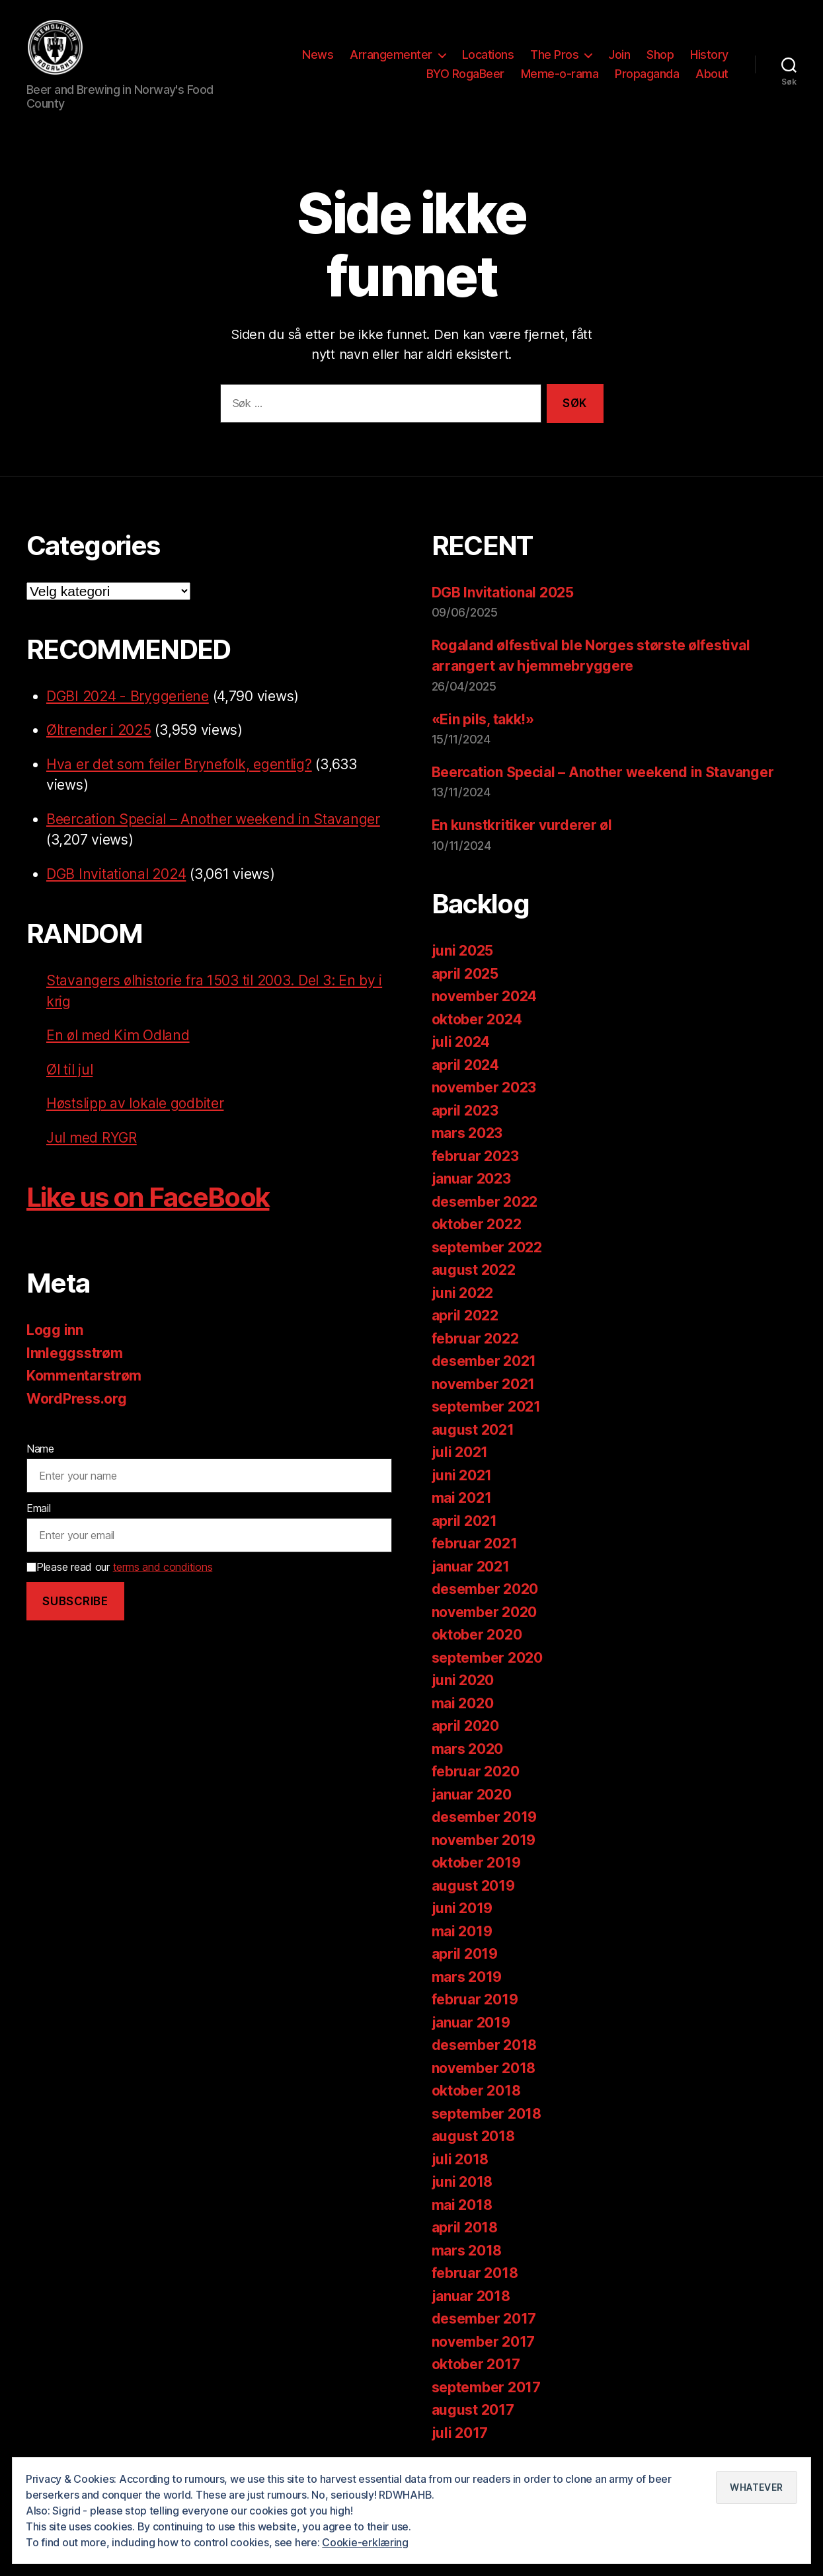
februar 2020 (476, 1774)
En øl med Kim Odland (118, 1037)
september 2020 (487, 1659)
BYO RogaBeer (465, 75)
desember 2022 (485, 1203)
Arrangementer (391, 55)
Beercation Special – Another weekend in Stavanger (213, 821)
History (709, 55)
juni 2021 (462, 1477)
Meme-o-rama (560, 75)
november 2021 (483, 1386)
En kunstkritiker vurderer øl (522, 827)
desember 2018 (484, 2047)
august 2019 (473, 1887)
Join (619, 55)
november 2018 (484, 2070)
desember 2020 (485, 1591)
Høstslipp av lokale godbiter (134, 1105)
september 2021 (486, 1409)
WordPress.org (76, 1400)
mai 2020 (463, 1705)
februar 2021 (475, 1546)
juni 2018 (462, 2184)
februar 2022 (475, 1340)
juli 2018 (460, 2161)
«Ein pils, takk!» (483, 721)
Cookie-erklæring (365, 2542)
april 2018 (465, 2230)
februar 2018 (475, 2275)
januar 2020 (472, 1796)
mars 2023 (467, 1135)
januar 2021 (471, 1568)
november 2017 (483, 2343)
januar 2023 (471, 1181)
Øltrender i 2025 (98, 732)
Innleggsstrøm (74, 1355)
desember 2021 (484, 1363)
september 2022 (487, 1249)
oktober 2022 (477, 1227)
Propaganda (647, 75)
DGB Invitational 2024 (116, 876)
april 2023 (465, 1112)
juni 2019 (462, 1911)
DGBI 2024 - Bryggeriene (127, 698)
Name (40, 1450)
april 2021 (464, 1523)
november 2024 (484, 999)
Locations (488, 55)
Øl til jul (69, 1071)
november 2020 (484, 1614)
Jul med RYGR (91, 1139)
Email (38, 1510)
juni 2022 (463, 1295)
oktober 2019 (476, 1865)
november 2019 (484, 1842)
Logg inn (54, 1332)
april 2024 (465, 1067)
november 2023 (484, 1090)
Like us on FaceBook (147, 1199)
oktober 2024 (477, 1021)
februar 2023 (475, 1158)
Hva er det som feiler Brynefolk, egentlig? (179, 766)
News (317, 55)
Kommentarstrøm (83, 1377)
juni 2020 (463, 1683)
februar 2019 (475, 2002)
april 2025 (465, 975)
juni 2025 (463, 953)
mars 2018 (467, 2252)
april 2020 (465, 1728)
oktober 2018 (476, 2093)
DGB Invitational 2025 (503, 594)
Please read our (119, 1569)
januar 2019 (471, 2024)
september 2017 (486, 2389)
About (711, 75)
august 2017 (473, 2412)
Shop (660, 55)
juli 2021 (460, 1455)
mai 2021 (462, 1500)
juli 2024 (461, 1044)
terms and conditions (163, 1569)
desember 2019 (484, 1819)
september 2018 (486, 2115)
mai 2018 (462, 2207)
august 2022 (474, 1272)
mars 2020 (468, 1751)
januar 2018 (471, 2298)
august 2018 (473, 2139)
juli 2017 (460, 2435)
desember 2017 (484, 2321)
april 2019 (465, 1956)
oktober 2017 (476, 2367)
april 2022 (465, 1318)
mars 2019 (467, 1979)
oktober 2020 (477, 1637)
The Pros (554, 55)
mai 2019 (462, 1933)
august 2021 (473, 1431)
